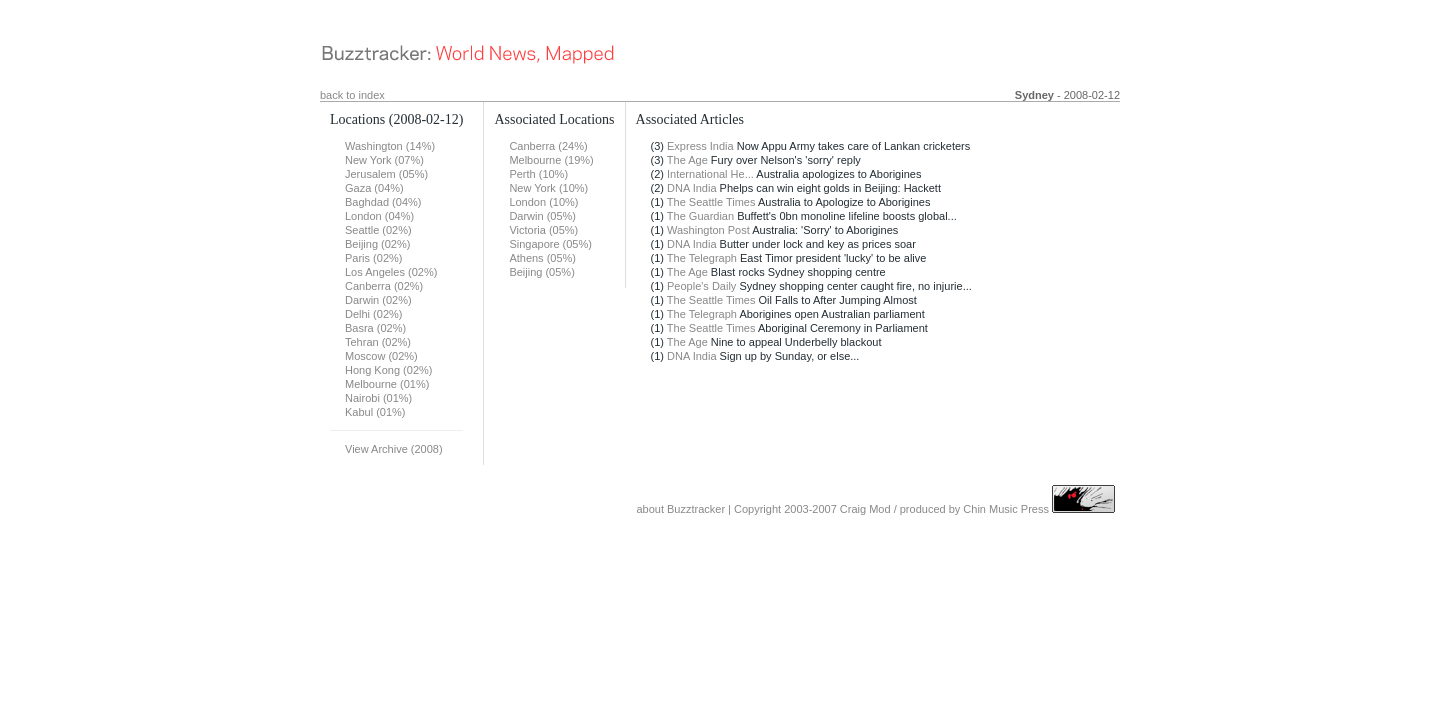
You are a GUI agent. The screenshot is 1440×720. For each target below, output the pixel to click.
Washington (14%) (390, 146)
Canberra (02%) (384, 286)
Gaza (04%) (374, 188)
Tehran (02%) (378, 342)
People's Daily (701, 286)
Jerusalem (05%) (386, 174)
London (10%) (543, 202)
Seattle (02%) (378, 230)
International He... (710, 174)
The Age (687, 160)
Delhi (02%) (373, 314)
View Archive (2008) (394, 449)
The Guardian (700, 216)
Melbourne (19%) (551, 160)
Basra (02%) (375, 328)
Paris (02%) (373, 258)
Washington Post (708, 230)
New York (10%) (548, 188)
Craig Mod (865, 509)
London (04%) (379, 216)
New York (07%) (384, 160)
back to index (352, 95)
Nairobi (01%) (378, 398)
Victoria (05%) (543, 230)
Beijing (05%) (541, 272)
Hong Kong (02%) (388, 370)
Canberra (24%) (548, 146)
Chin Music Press (1006, 509)
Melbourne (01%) (387, 384)
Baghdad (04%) (383, 202)
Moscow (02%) (381, 356)
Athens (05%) (542, 258)
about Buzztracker (680, 509)
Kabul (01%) (375, 412)
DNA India (692, 188)
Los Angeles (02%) (391, 272)
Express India (700, 146)
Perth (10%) (538, 174)
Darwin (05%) (542, 216)
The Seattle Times (711, 202)
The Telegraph (702, 258)
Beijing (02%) (377, 244)
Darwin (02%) (378, 300)
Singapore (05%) (550, 244)
